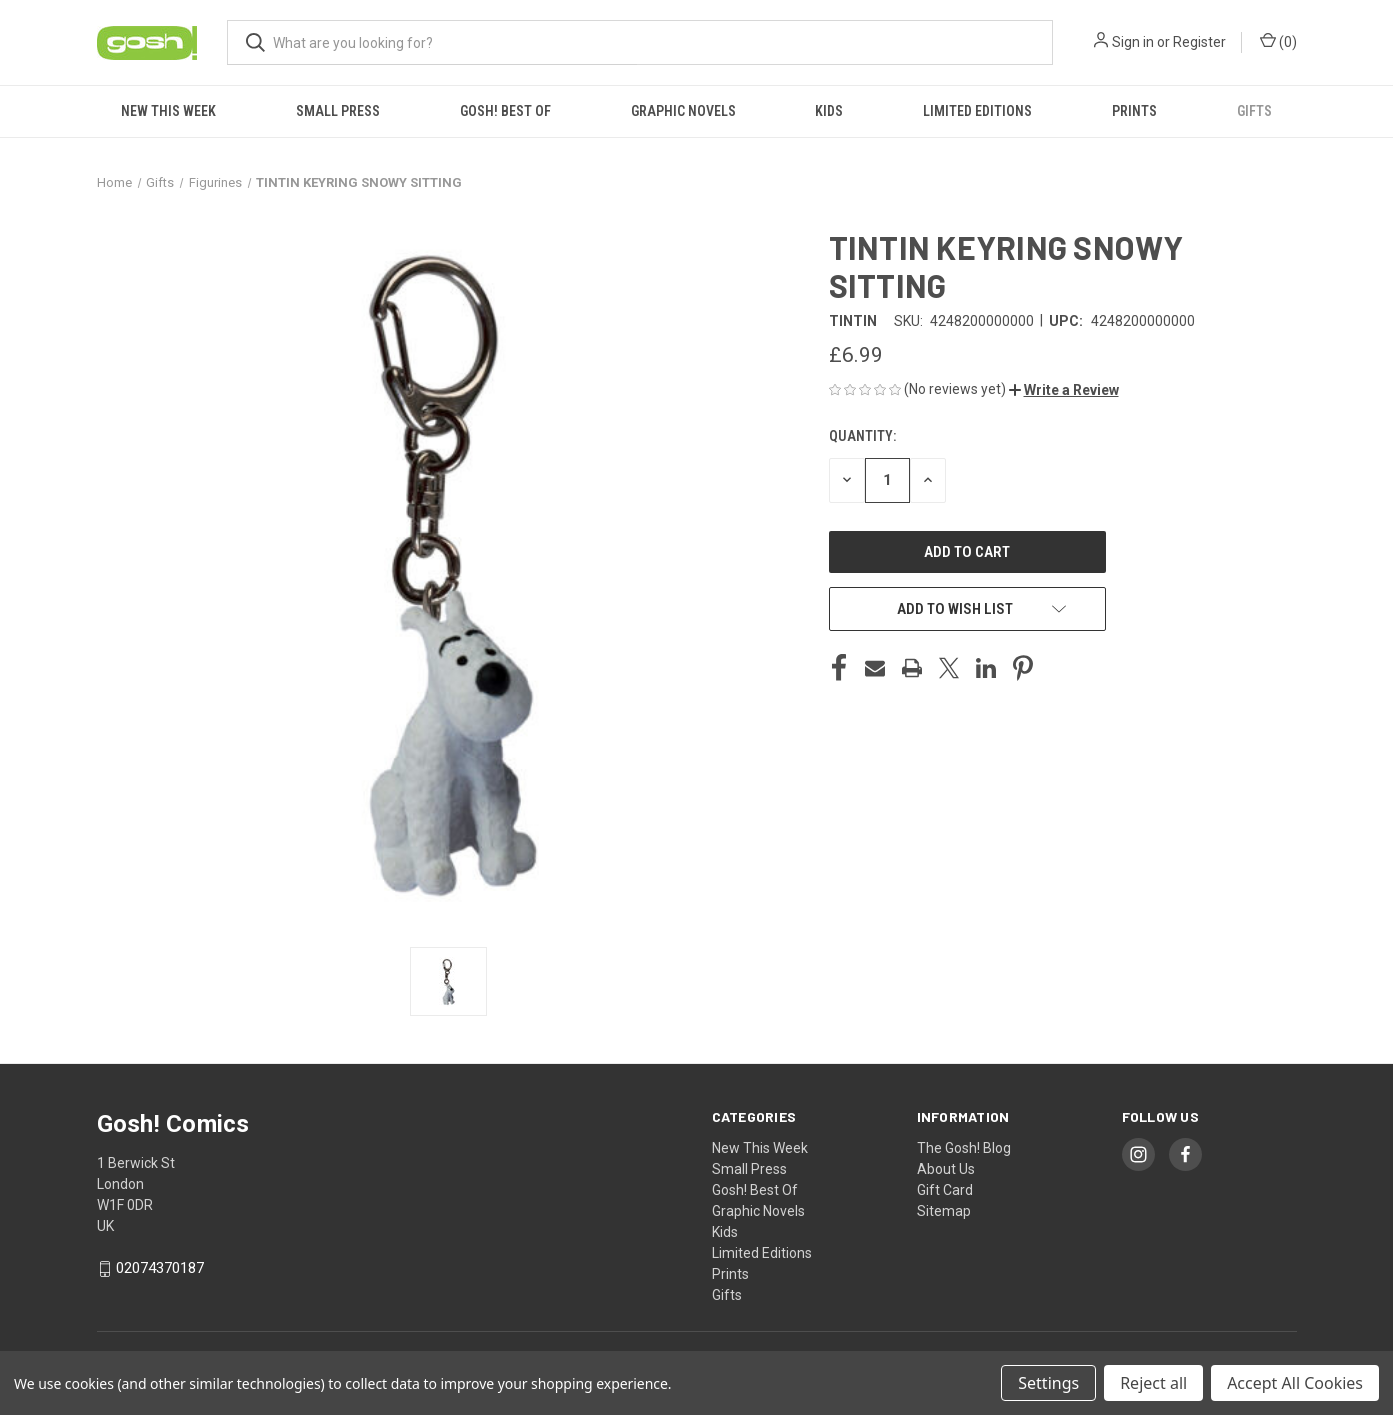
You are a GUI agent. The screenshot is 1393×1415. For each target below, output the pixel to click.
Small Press (338, 111)
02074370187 (160, 1268)
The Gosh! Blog (964, 1148)
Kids (829, 111)
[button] (1064, 390)
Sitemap (944, 1211)
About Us (946, 1169)
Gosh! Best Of (505, 111)
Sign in (1133, 42)
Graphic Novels (683, 111)
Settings (1048, 1383)
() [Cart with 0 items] (1278, 41)
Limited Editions (977, 111)
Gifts (1254, 111)
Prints (1134, 111)
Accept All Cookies (1295, 1383)
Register (1199, 42)
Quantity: (862, 436)
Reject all (1153, 1383)
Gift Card (945, 1190)
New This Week (168, 111)
